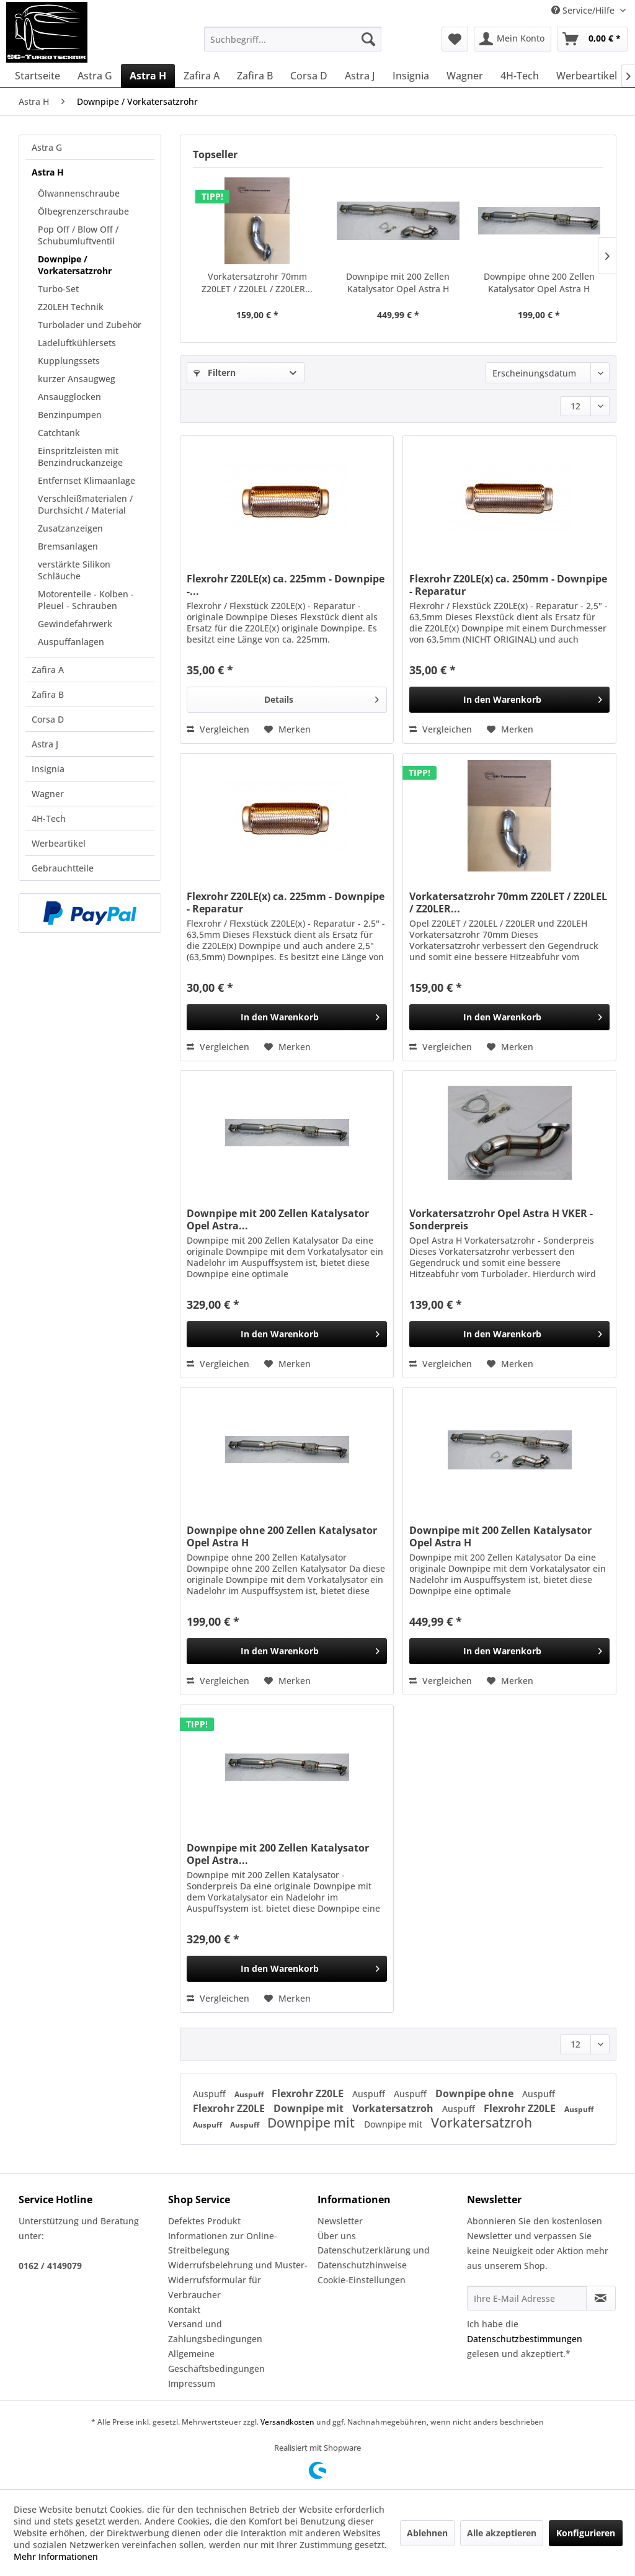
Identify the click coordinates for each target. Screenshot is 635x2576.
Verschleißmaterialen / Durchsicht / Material (85, 504)
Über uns (337, 2236)
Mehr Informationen (56, 2556)
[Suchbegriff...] (293, 39)
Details (321, 697)
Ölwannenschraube (79, 193)
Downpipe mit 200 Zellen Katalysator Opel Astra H (398, 282)
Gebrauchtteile (63, 868)
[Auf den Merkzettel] (287, 729)
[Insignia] (411, 75)
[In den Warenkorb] (509, 700)
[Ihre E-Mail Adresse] (527, 2298)
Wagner (48, 794)
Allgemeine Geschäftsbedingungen (216, 2361)
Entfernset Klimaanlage (86, 480)
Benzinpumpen (70, 415)
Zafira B (48, 694)
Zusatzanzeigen (70, 528)
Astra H (48, 172)
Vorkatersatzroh (394, 2108)
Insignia (48, 769)
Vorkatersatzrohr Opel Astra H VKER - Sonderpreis (501, 1219)
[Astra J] (360, 75)
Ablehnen (427, 2533)
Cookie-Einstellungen (362, 2280)
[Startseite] (37, 75)
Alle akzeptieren (501, 2533)
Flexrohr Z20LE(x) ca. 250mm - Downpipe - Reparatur (508, 585)
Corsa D (48, 719)
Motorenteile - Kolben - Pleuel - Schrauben (86, 600)
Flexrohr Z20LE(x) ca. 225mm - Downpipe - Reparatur (285, 902)
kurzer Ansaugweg (76, 379)
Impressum (191, 2383)
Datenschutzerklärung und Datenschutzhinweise (374, 2257)
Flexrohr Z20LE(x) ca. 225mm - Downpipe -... (285, 585)
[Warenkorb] (592, 39)
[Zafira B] (255, 75)
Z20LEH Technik (71, 307)
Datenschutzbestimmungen (524, 2339)
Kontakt (184, 2309)
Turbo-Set (58, 289)
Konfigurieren (585, 2533)
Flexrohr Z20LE (309, 2093)
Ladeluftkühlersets (77, 343)
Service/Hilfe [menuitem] (584, 10)
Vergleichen (218, 729)
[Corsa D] (309, 75)
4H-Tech (49, 818)
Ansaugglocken (69, 397)
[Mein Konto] (512, 39)
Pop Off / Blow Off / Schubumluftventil (78, 235)
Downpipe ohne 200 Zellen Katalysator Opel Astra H (539, 282)
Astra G (47, 147)
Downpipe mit (309, 2108)
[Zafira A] (201, 75)
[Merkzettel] (455, 39)
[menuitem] (293, 39)
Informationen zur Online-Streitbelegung (222, 2243)
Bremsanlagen (68, 546)
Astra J (45, 744)
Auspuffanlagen (71, 642)
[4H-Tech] (520, 75)
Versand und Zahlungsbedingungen (215, 2331)
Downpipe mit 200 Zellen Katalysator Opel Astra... (278, 1219)
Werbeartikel (59, 843)
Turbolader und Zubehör (89, 325)
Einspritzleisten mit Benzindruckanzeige (80, 456)
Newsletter (340, 2221)
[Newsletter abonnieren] (601, 2298)
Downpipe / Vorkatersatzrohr (75, 265)
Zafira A (48, 669)
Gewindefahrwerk (75, 624)
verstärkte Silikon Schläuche (74, 570)
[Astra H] (148, 75)
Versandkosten (287, 2422)
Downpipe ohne (475, 2093)
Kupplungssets (69, 361)
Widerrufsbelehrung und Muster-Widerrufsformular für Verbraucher (238, 2280)
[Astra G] (95, 75)
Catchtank (59, 433)
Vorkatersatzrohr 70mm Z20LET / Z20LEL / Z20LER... (257, 282)
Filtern (214, 372)
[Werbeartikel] (587, 75)
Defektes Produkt (204, 2221)
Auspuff (210, 2094)
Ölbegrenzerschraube (83, 211)
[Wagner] (465, 75)
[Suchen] (368, 39)
